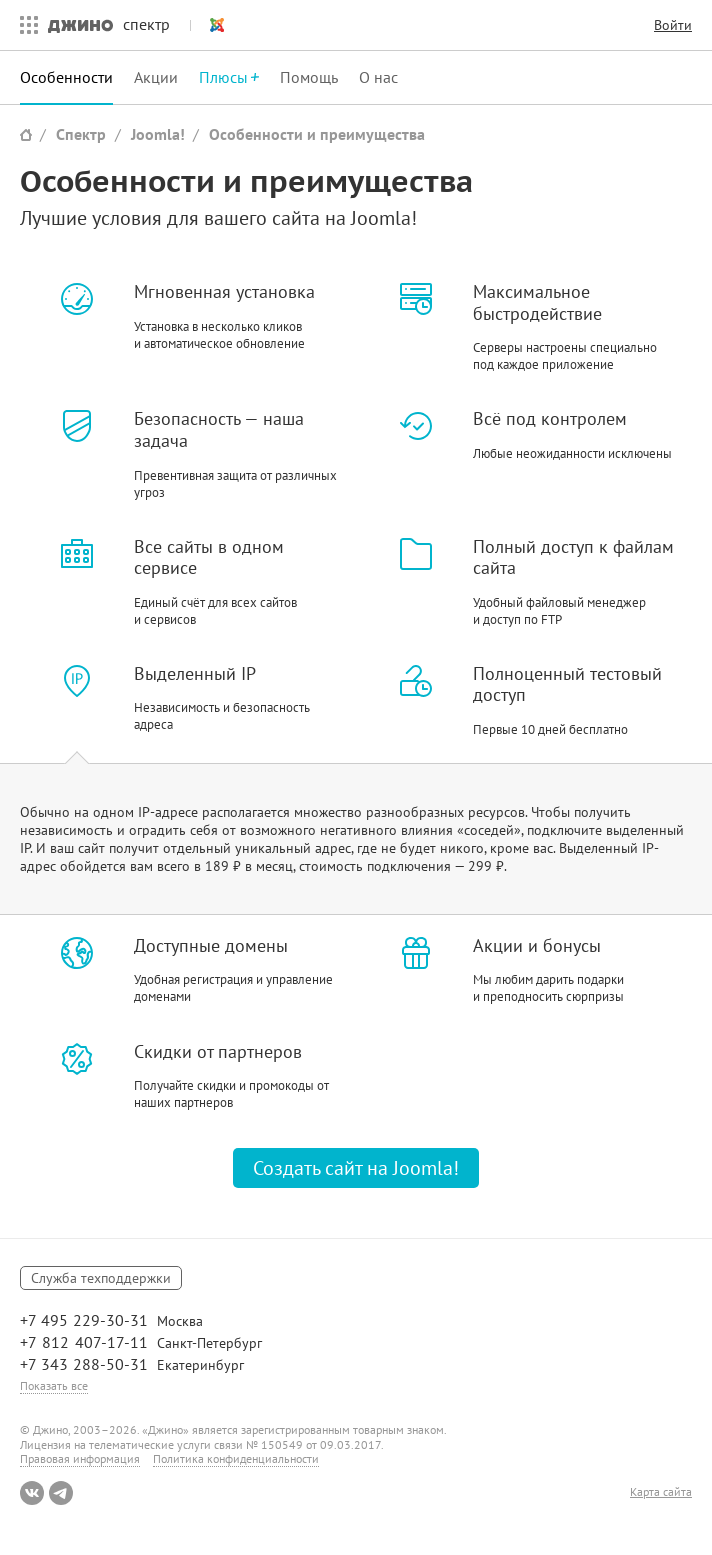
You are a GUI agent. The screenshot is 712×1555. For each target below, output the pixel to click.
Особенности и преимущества (317, 134)
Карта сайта (661, 1492)
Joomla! (208, 25)
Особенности (66, 77)
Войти (673, 25)
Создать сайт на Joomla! (356, 1168)
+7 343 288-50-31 (84, 1364)
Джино (80, 25)
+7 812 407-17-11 (84, 1342)
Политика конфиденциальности (236, 1458)
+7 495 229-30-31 (84, 1320)
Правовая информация (80, 1458)
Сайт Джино (26, 134)
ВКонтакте (32, 1493)
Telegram (61, 1493)
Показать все (54, 1385)
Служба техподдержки (101, 1278)
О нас (378, 77)
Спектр (81, 134)
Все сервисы (24, 25)
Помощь (309, 77)
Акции (156, 77)
